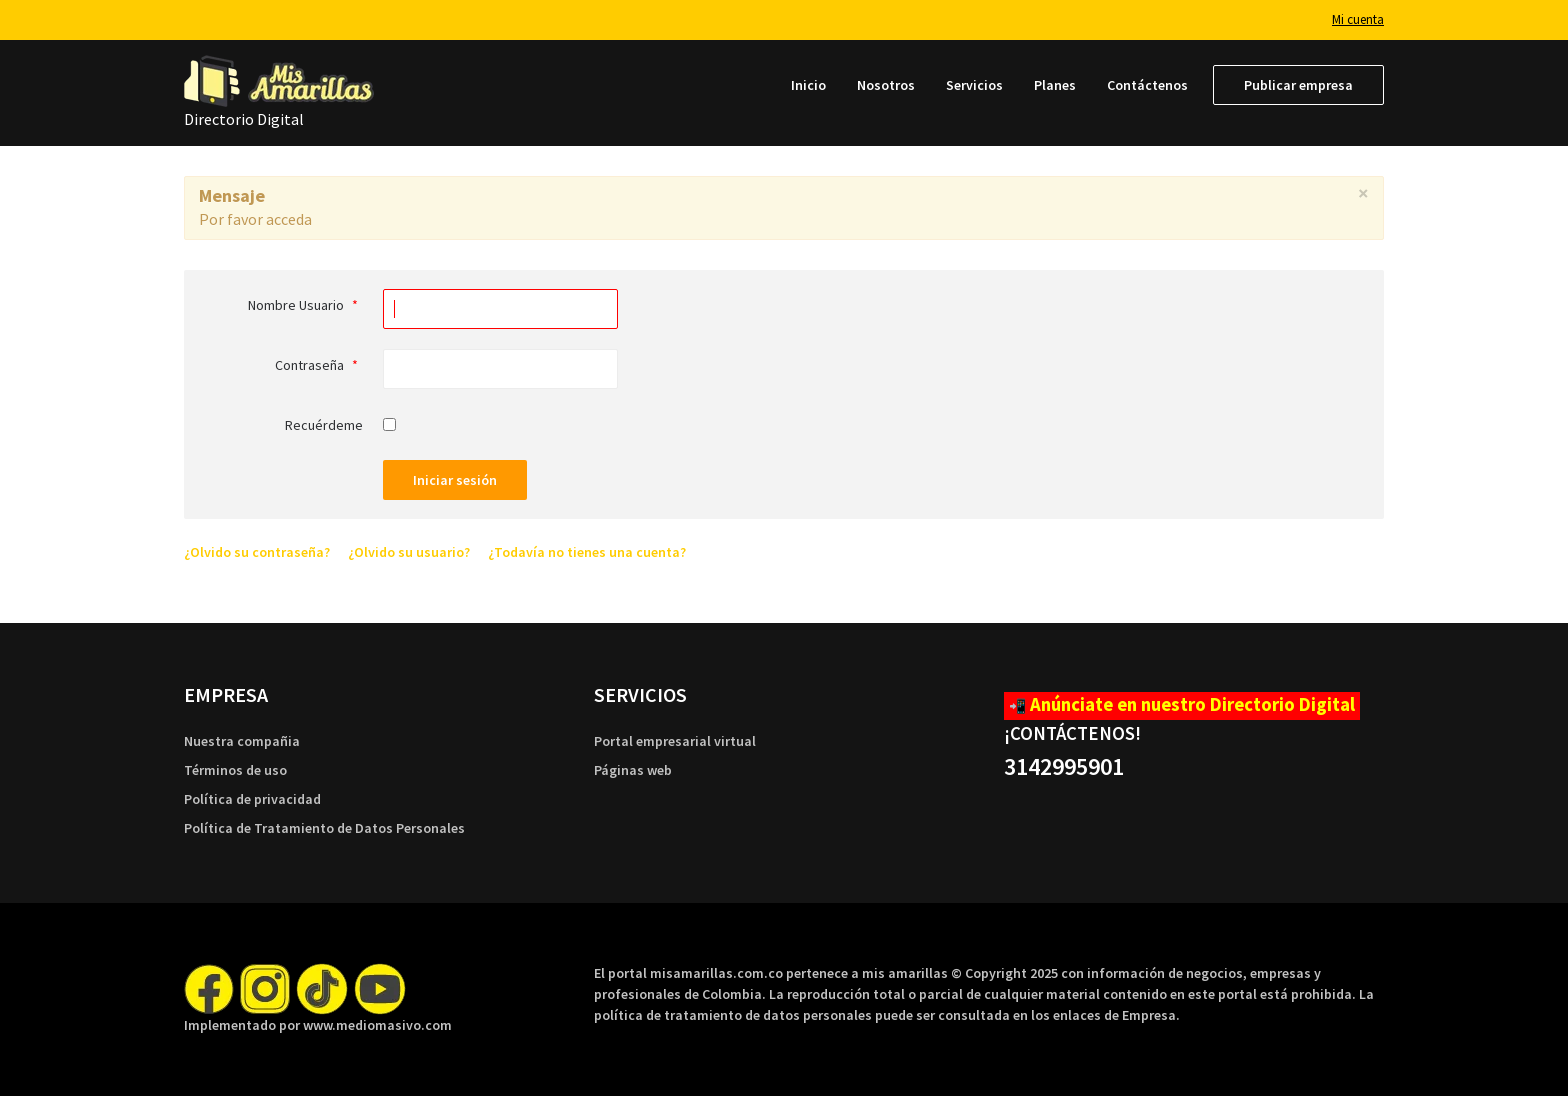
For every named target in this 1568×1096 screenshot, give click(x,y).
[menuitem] (808, 85)
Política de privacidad (252, 799)
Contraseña (319, 365)
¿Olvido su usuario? (409, 552)
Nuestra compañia (242, 741)
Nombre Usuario (305, 305)
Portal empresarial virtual (675, 741)
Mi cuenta (1358, 19)
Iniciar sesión (455, 480)
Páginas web (633, 770)
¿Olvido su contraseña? (257, 552)
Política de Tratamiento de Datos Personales (324, 828)
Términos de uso (235, 770)
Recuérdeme (324, 425)
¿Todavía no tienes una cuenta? (587, 552)
